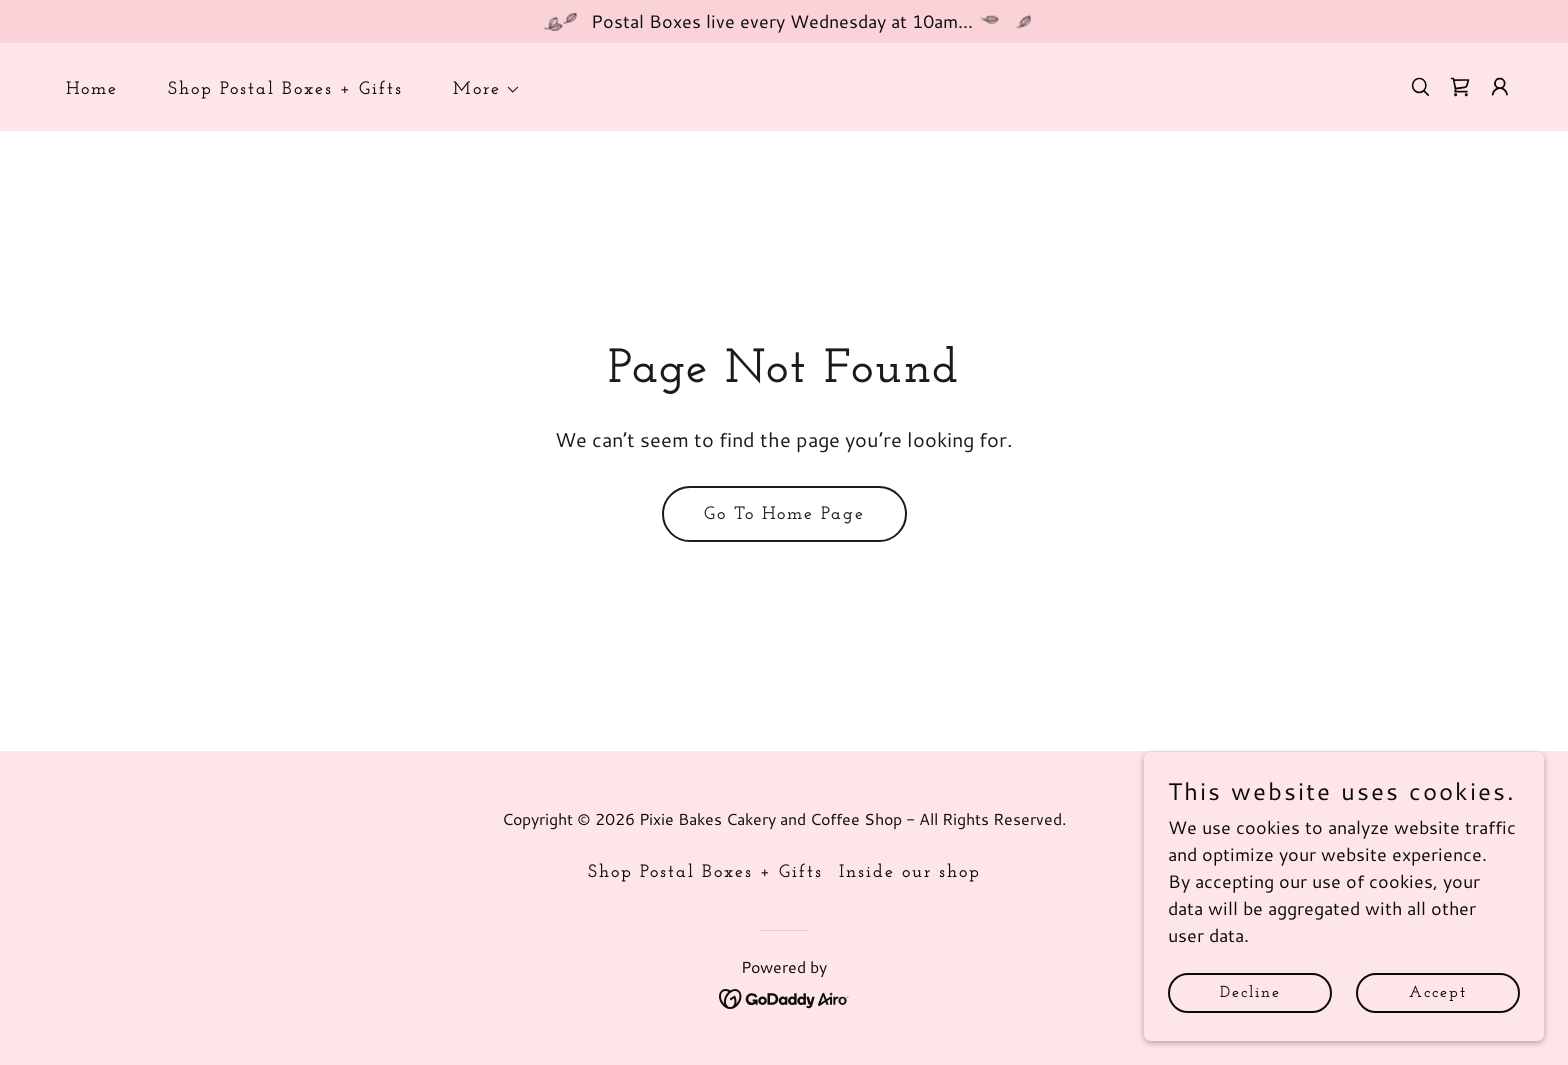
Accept (1438, 1021)
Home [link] (92, 89)
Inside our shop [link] (910, 872)
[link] (1460, 87)
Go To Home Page (784, 514)
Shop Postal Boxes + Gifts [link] (285, 89)
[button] (478, 90)
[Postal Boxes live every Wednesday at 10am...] (784, 21)
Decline (1250, 1021)
